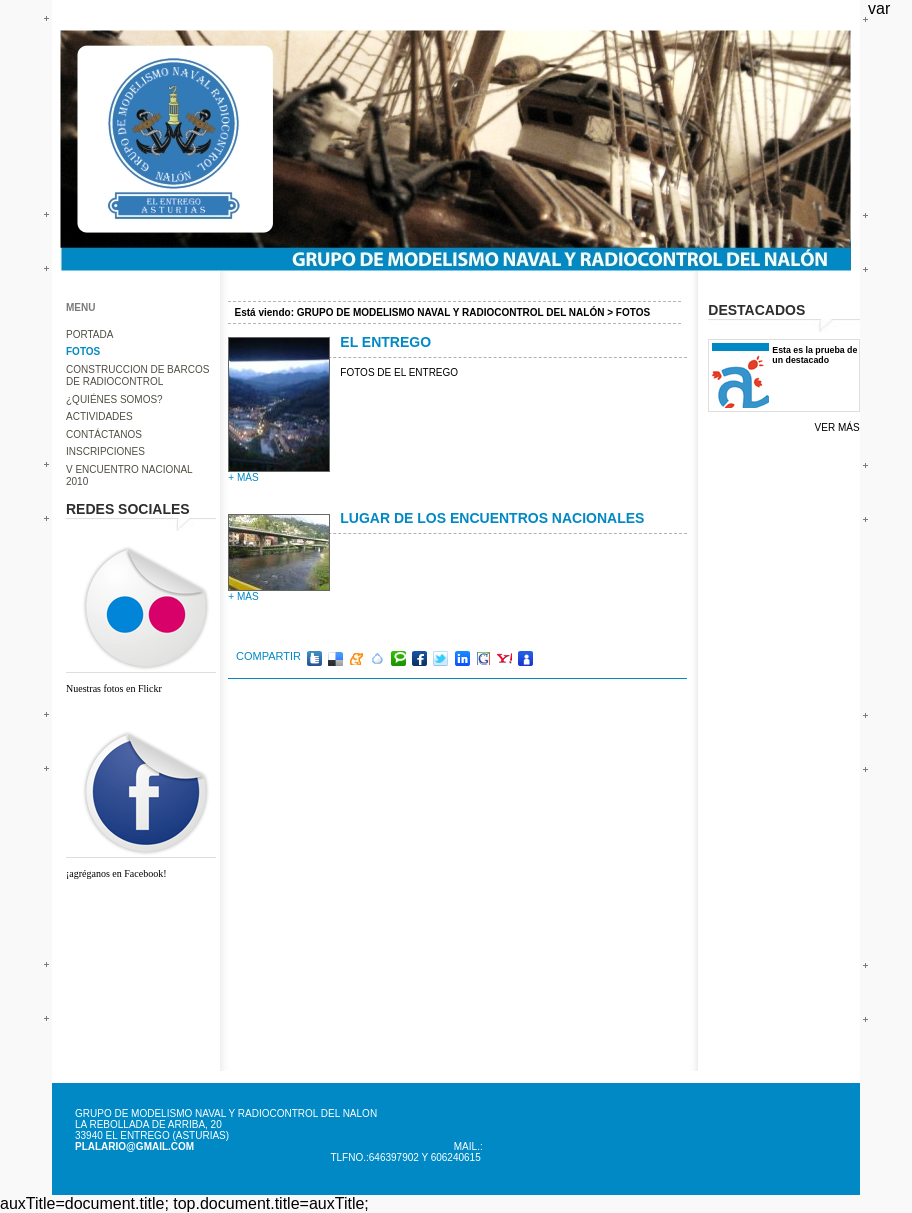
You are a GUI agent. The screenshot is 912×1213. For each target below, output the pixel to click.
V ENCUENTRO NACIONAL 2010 (129, 476)
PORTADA (89, 334)
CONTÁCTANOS (104, 434)
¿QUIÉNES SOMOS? (114, 399)
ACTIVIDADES (99, 416)
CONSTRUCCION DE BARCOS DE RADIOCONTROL (137, 376)
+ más (243, 477)
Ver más (837, 427)
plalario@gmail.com (134, 1146)
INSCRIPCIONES (105, 451)
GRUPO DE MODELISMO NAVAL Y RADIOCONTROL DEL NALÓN (451, 312)
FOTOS (83, 351)
